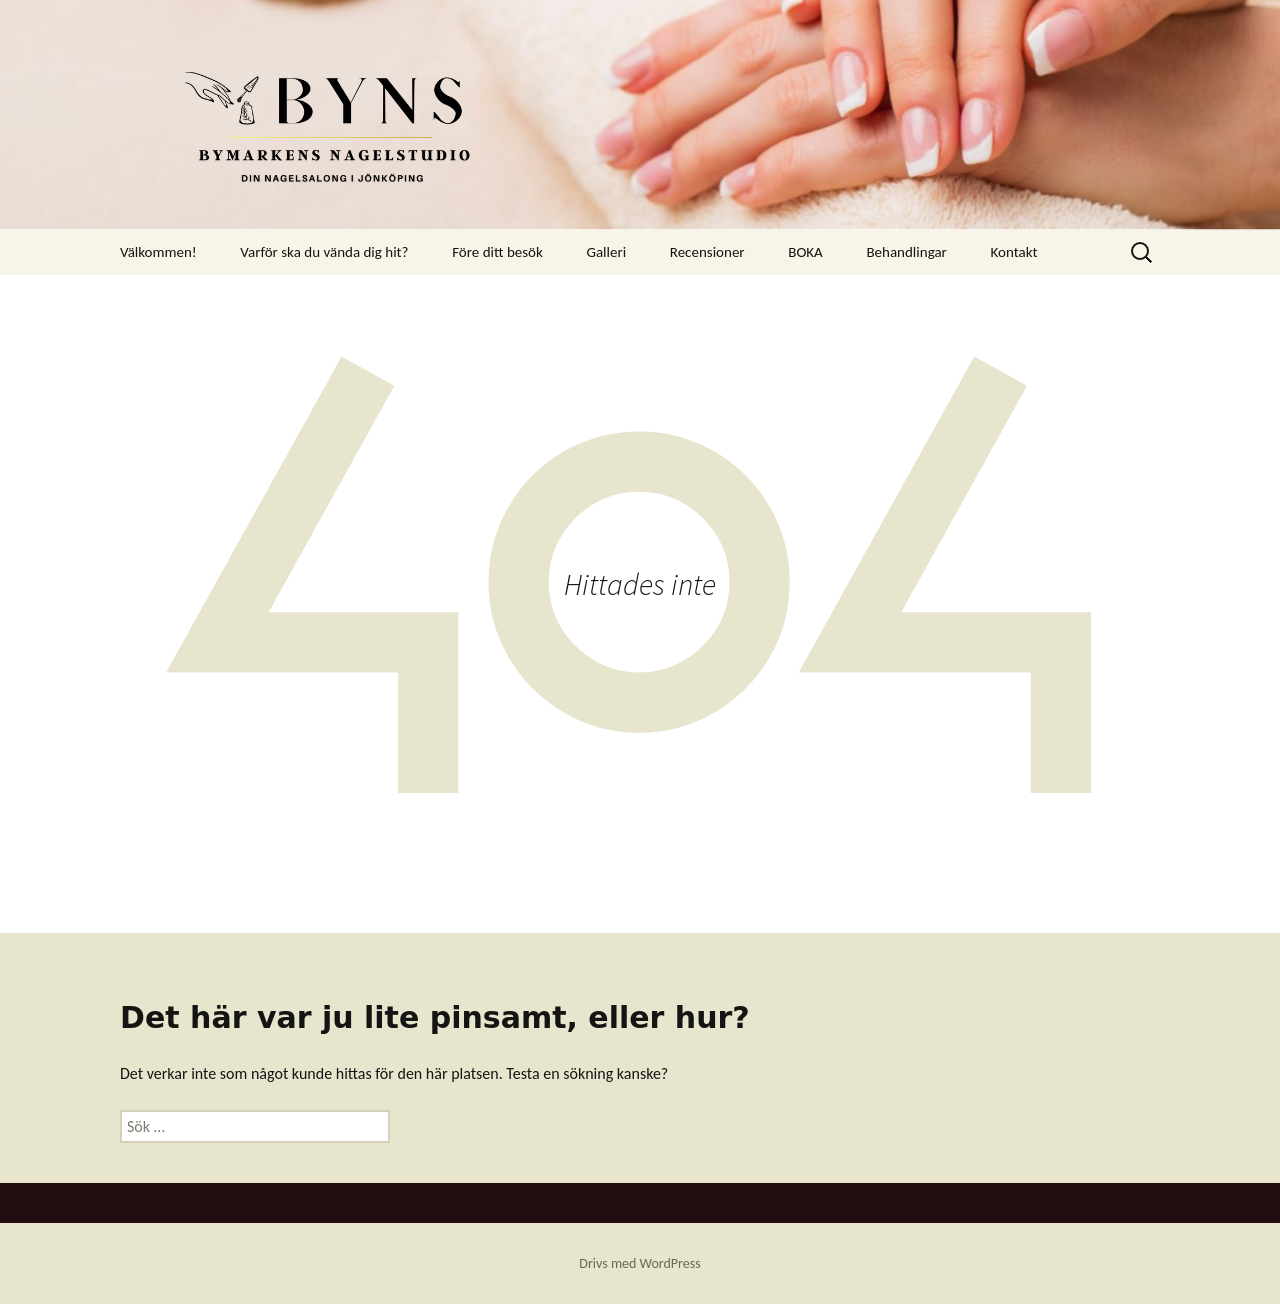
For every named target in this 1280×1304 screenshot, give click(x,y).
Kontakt (1013, 252)
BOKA (805, 252)
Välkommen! (158, 252)
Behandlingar (906, 252)
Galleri (606, 252)
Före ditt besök (497, 252)
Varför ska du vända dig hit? (324, 252)
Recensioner (707, 252)
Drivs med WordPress (639, 1263)
